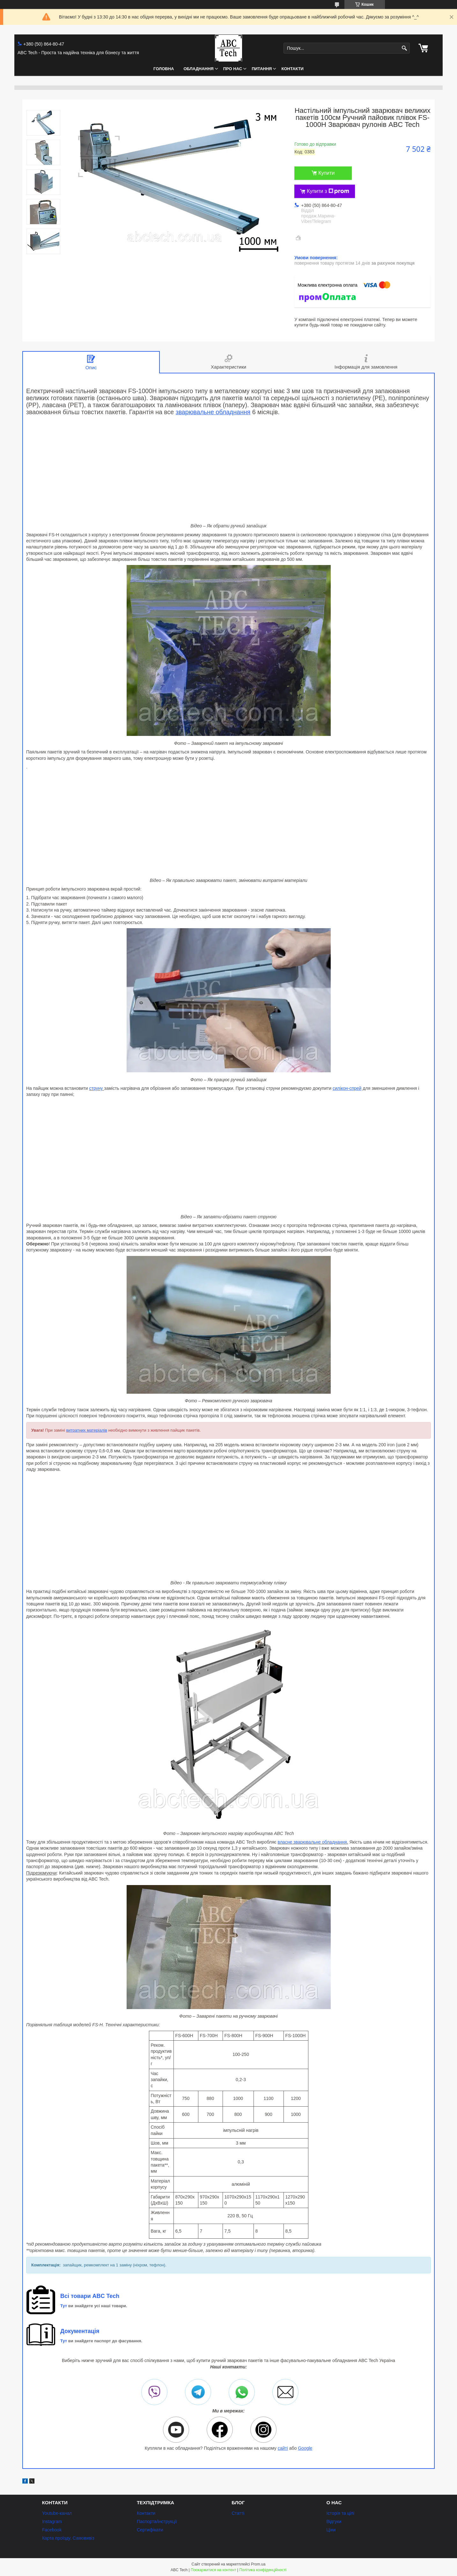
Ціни (330, 2529)
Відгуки (333, 2521)
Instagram (52, 2521)
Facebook (52, 2529)
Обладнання (198, 68)
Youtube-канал (57, 2513)
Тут (63, 2305)
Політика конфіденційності (262, 2570)
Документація (79, 2331)
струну (96, 1088)
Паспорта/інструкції (157, 2521)
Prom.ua (258, 2564)
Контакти (292, 68)
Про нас (232, 68)
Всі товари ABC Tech (89, 2296)
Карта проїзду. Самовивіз (68, 2538)
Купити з (328, 191)
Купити (326, 173)
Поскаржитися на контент (213, 2570)
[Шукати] (404, 48)
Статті (238, 2513)
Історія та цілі (340, 2513)
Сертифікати (150, 2529)
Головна (163, 68)
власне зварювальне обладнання (312, 1842)
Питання (262, 68)
